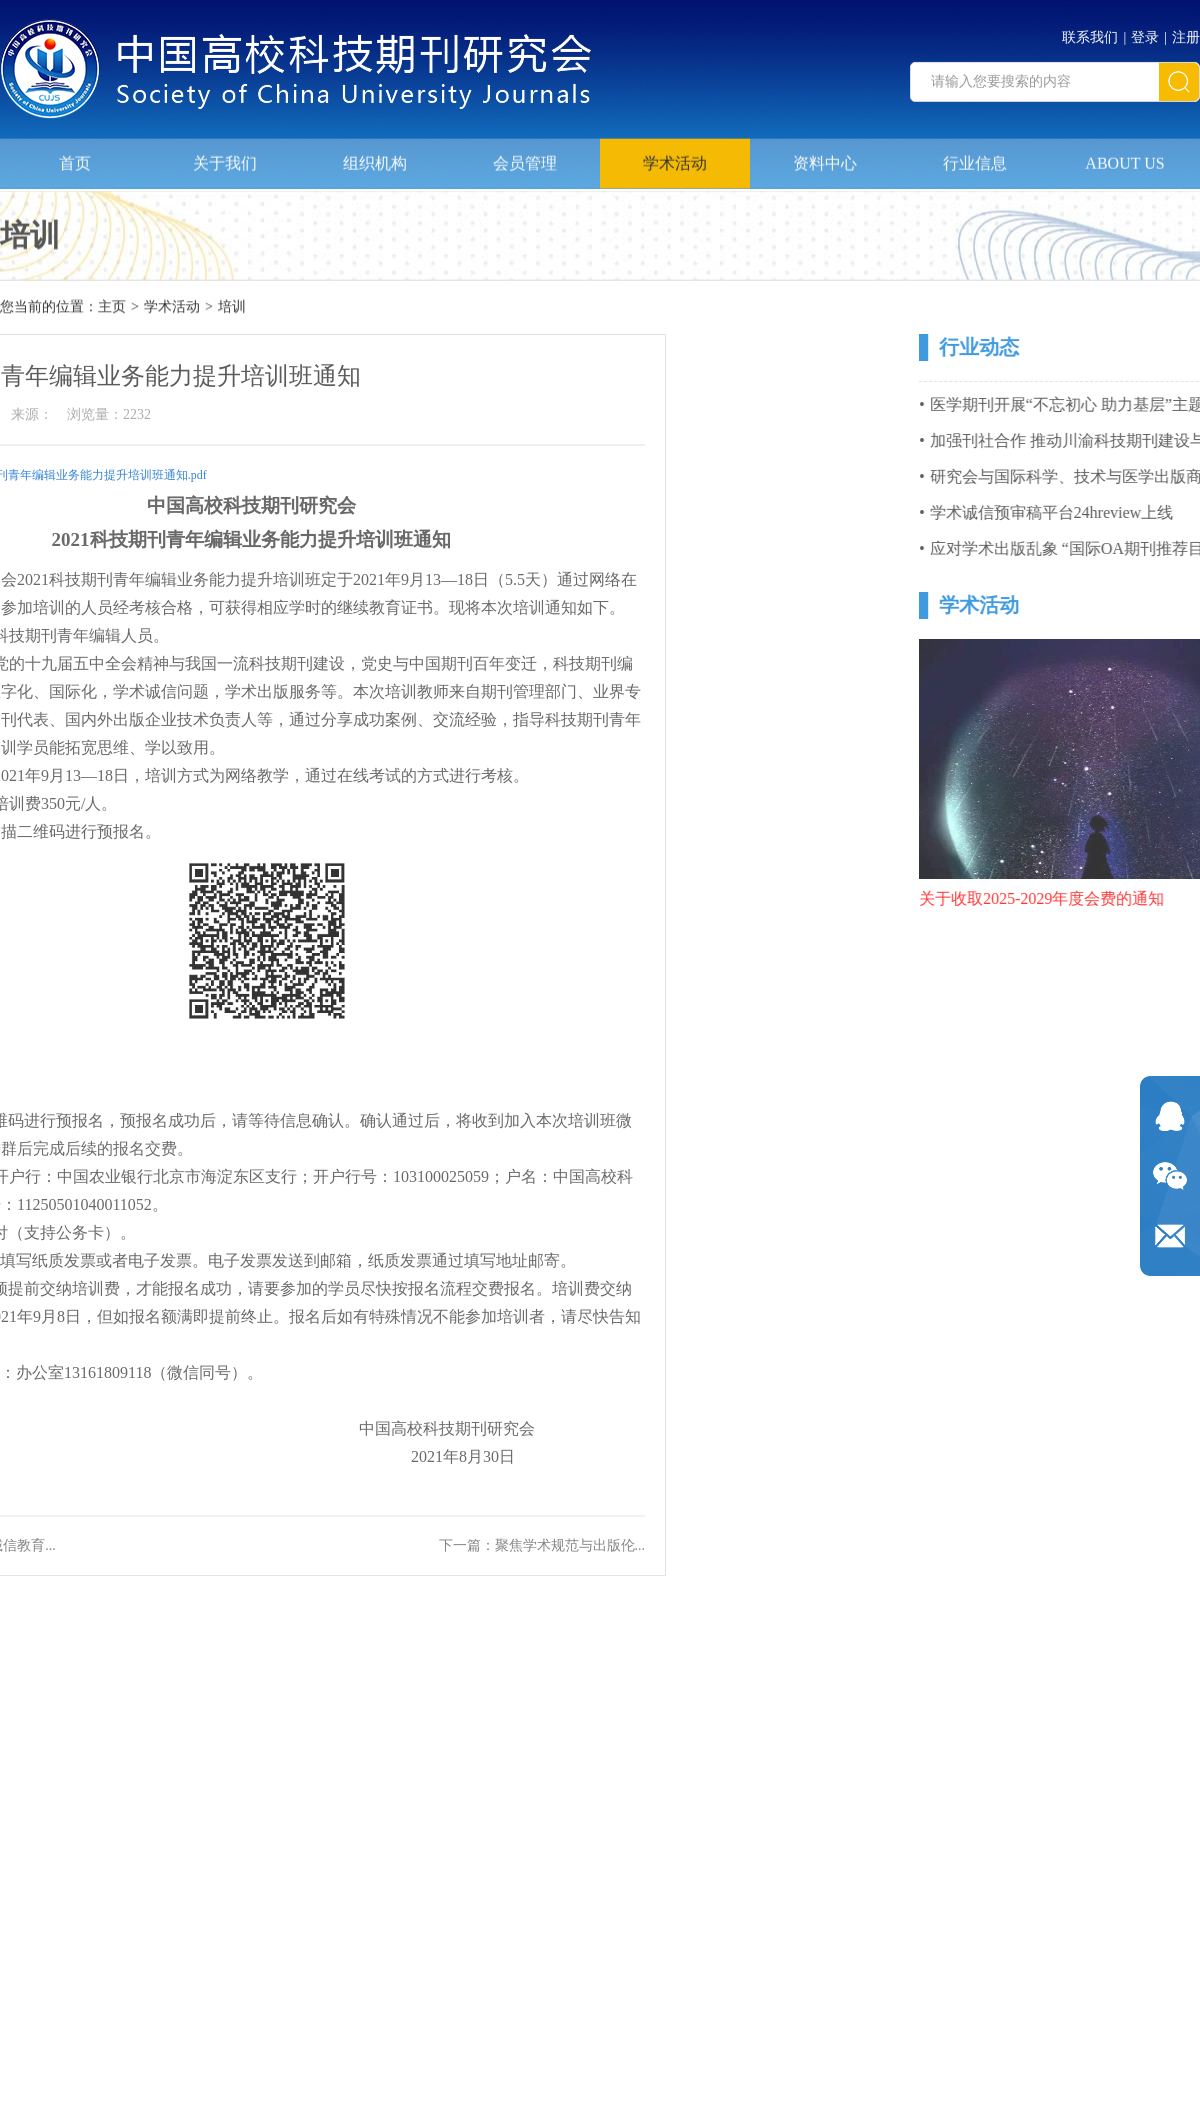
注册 (1186, 32)
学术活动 (675, 156)
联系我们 (1090, 32)
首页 (75, 156)
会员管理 (525, 156)
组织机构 (375, 156)
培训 (232, 308)
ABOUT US (1124, 156)
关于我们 (225, 156)
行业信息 (975, 156)
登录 (1145, 32)
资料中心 (825, 156)
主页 (112, 308)
